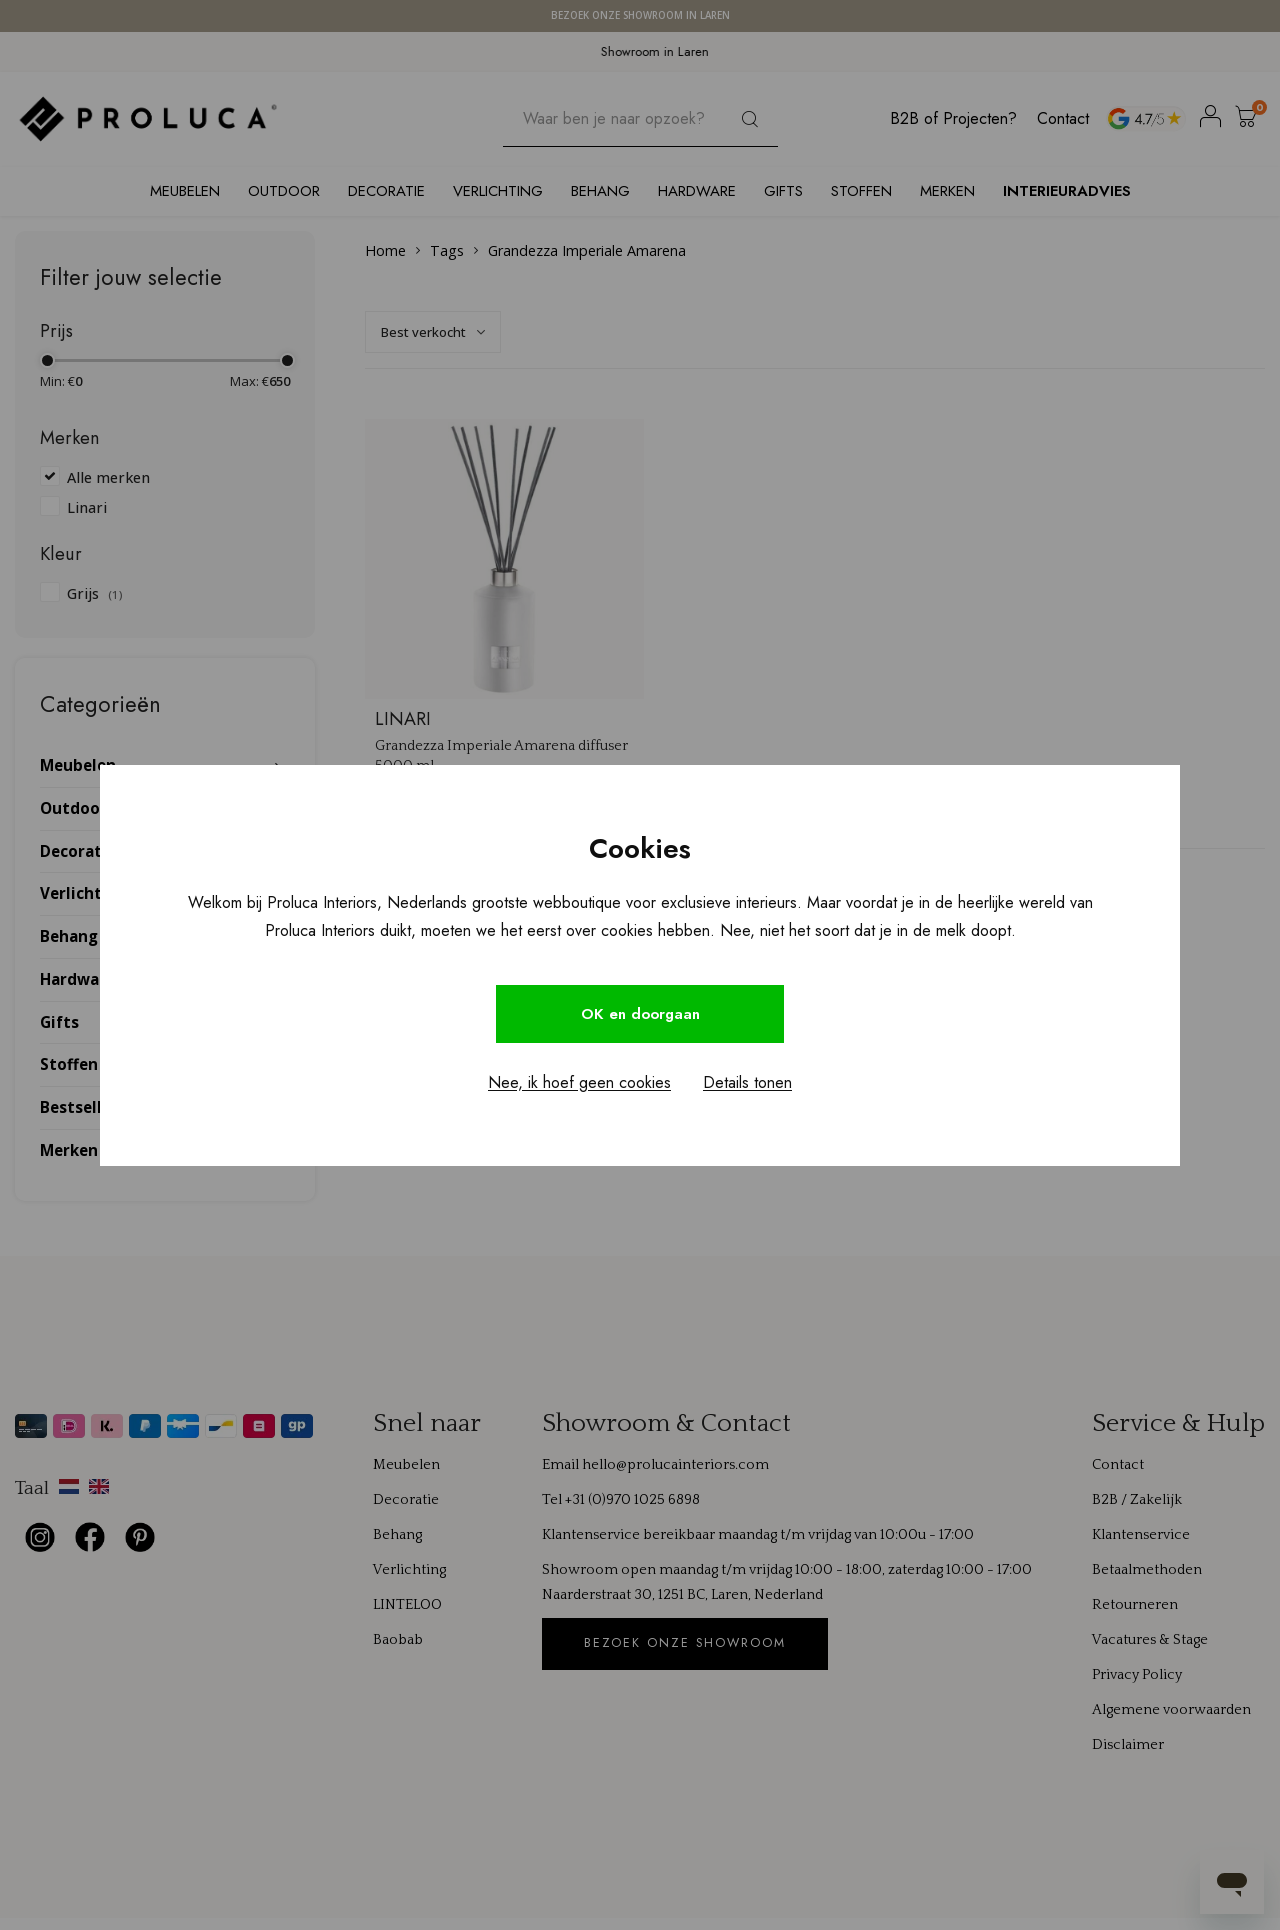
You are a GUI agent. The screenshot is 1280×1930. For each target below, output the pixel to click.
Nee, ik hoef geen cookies (579, 1084)
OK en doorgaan (640, 1013)
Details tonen (747, 1084)
